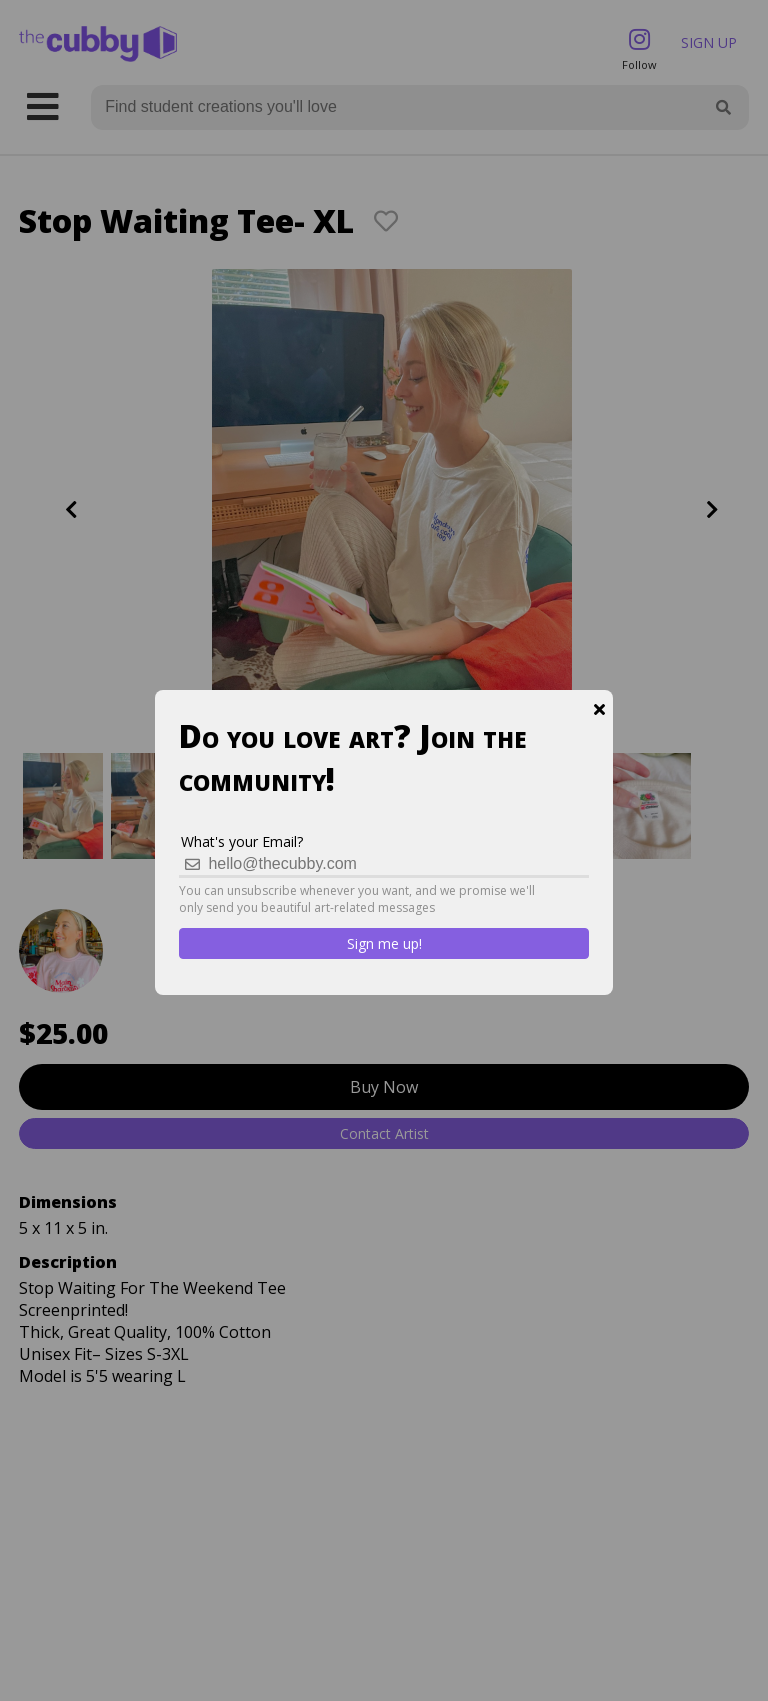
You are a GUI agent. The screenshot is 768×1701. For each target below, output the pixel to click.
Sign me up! (384, 943)
